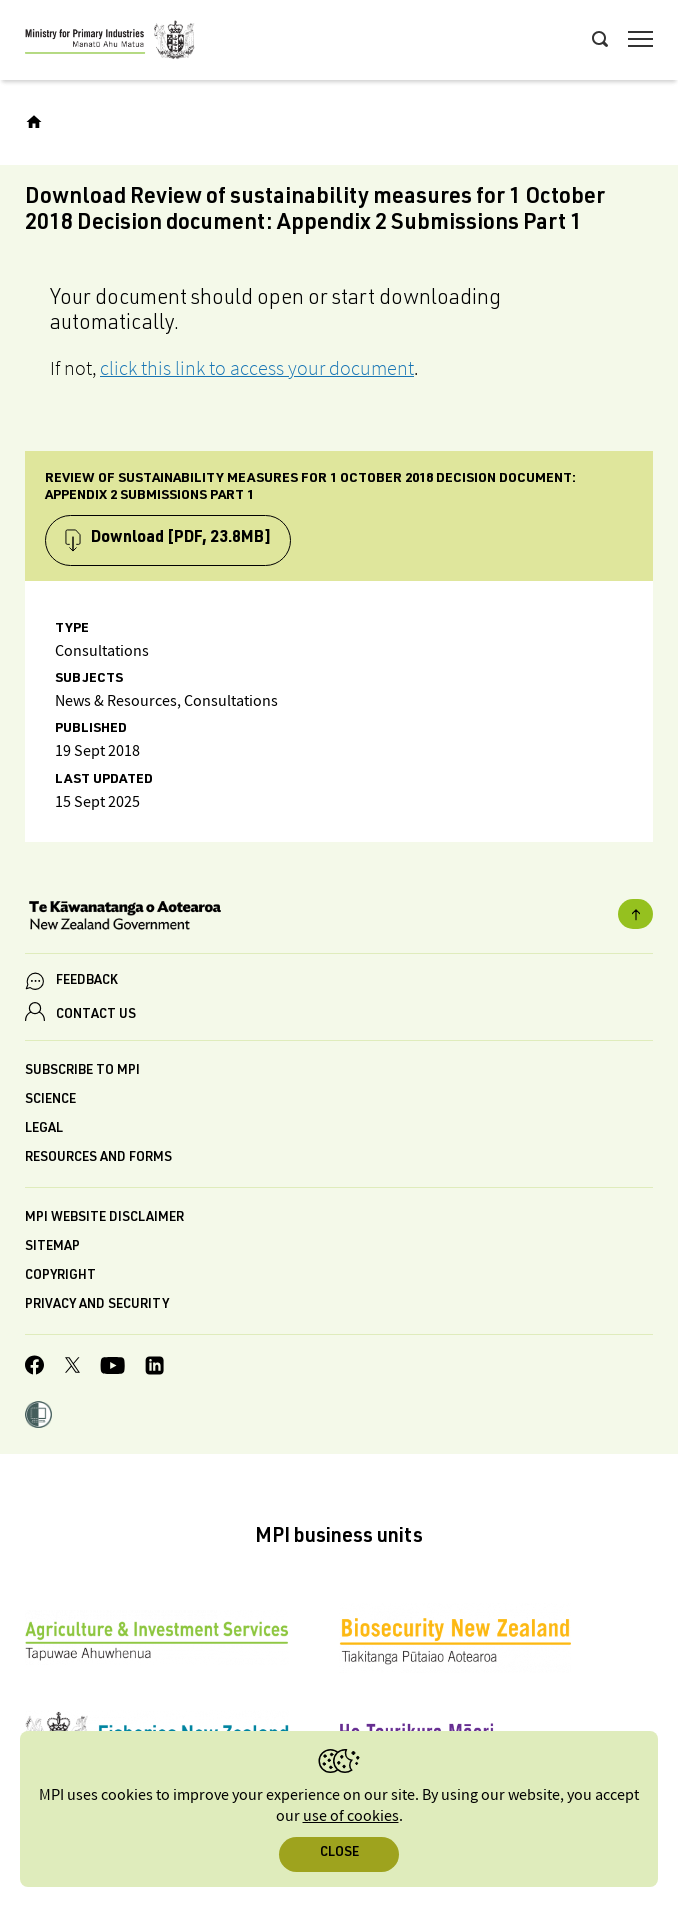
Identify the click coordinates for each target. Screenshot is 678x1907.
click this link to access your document (257, 368)
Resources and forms (98, 1158)
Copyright (60, 1276)
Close (339, 1853)
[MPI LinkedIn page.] (154, 1368)
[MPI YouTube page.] (112, 1368)
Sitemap (52, 1247)
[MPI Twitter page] (72, 1368)
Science (50, 1100)
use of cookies (351, 1816)
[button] (38, 1417)
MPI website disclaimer (104, 1218)
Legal (44, 1129)
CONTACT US (96, 1015)
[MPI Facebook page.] (35, 1368)
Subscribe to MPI (82, 1071)
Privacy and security (97, 1305)
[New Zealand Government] (339, 918)
